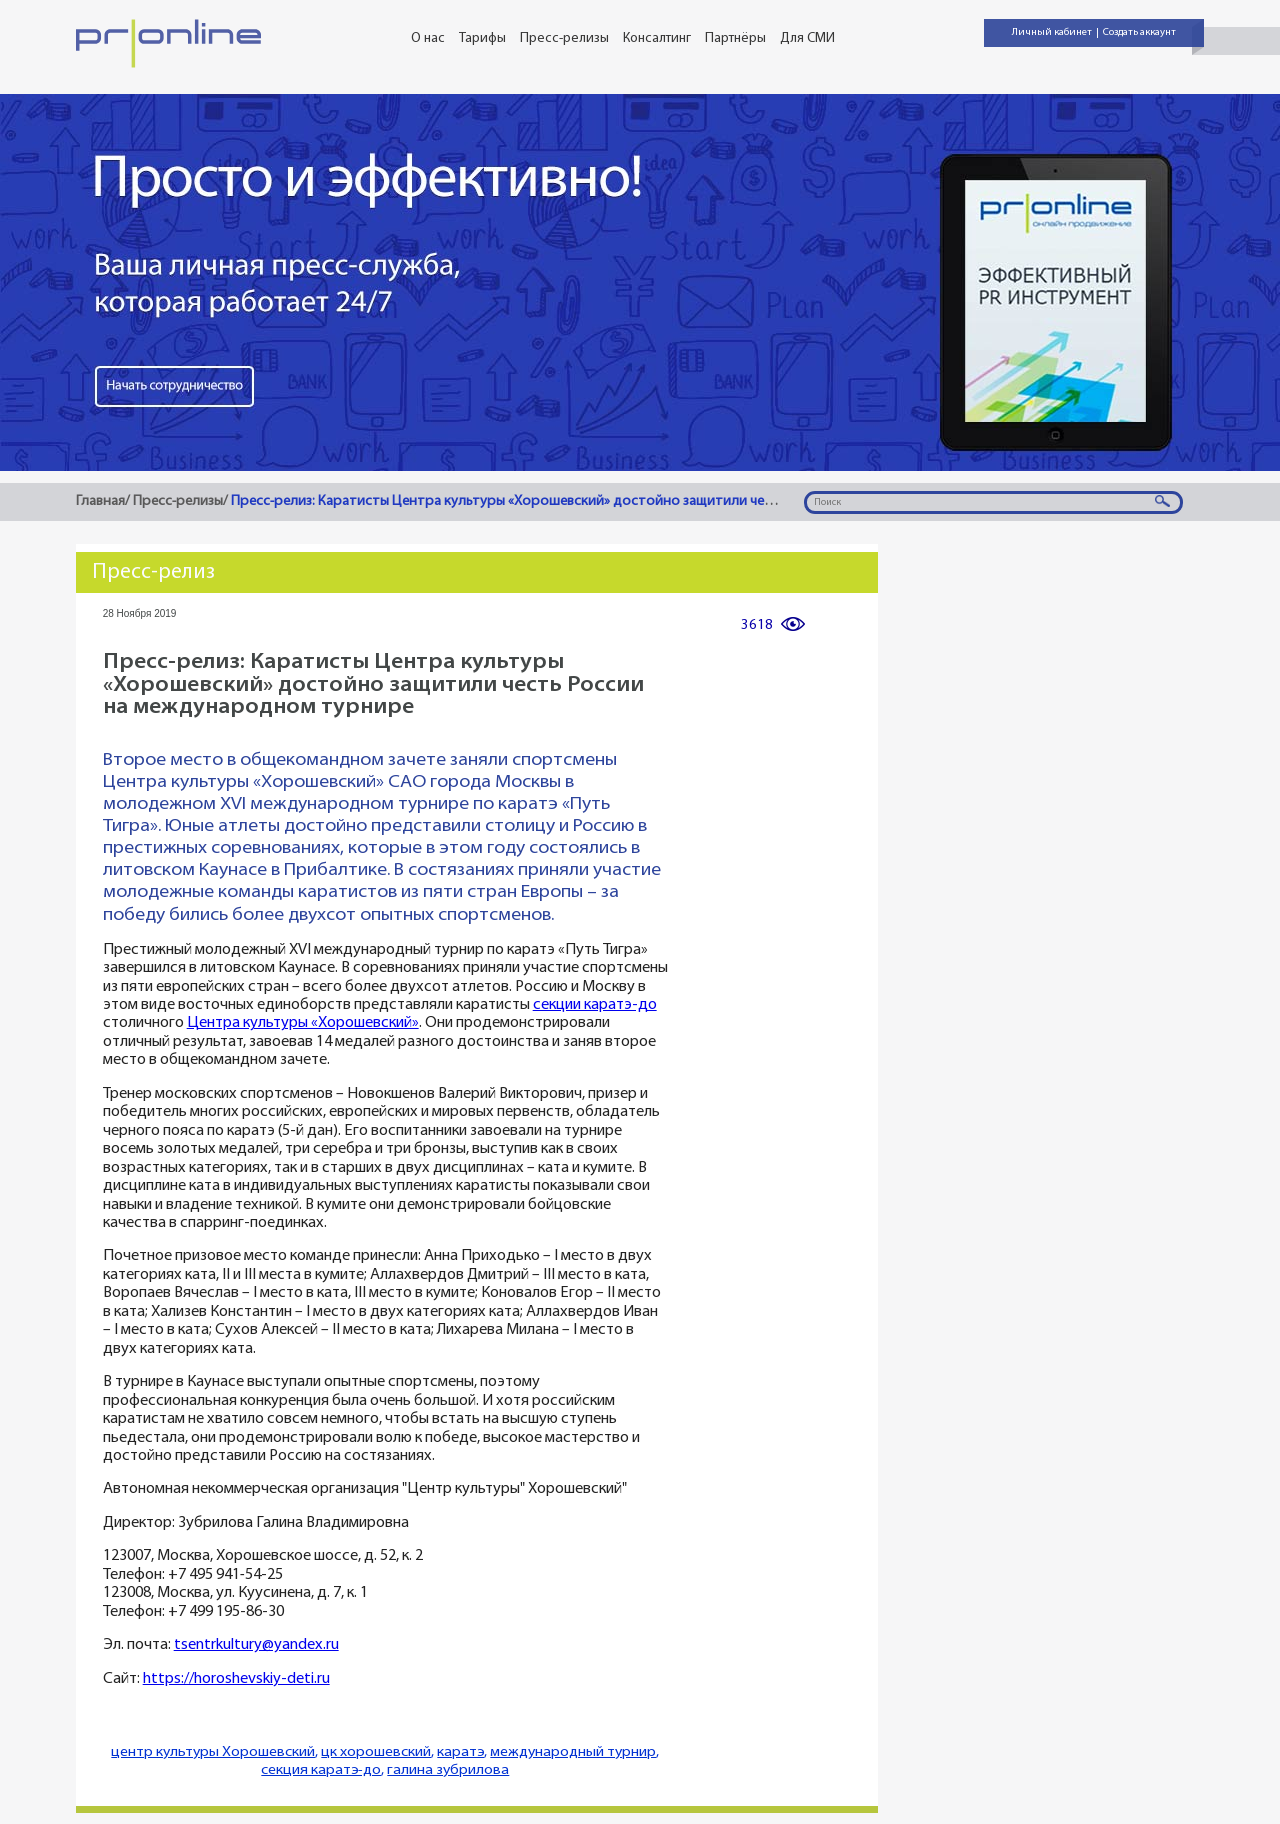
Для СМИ (807, 38)
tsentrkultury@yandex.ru (256, 1645)
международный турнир (573, 1752)
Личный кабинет (1052, 32)
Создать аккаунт (1139, 32)
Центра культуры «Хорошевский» (303, 1023)
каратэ (460, 1752)
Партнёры (735, 38)
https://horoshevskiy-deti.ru (236, 1679)
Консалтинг (657, 38)
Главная (100, 501)
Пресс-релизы (564, 38)
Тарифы (482, 38)
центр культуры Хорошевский (213, 1752)
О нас (428, 38)
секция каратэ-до (321, 1770)
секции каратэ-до (595, 1005)
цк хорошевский (376, 1752)
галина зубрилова (448, 1770)
